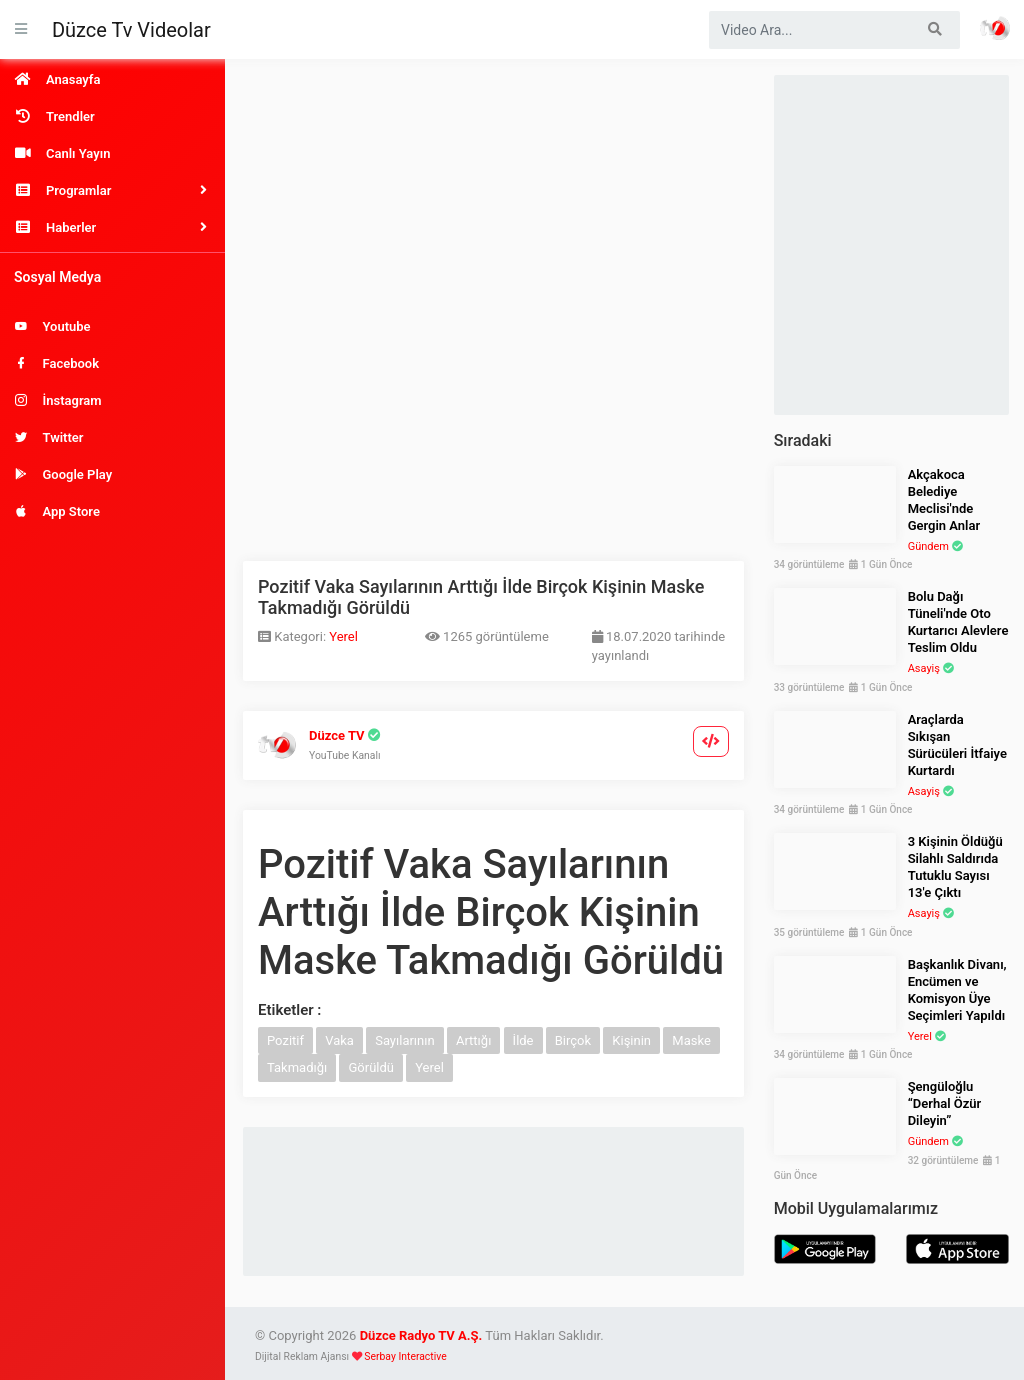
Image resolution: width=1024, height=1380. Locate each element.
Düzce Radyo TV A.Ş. (421, 1335)
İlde (523, 1040)
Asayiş (924, 668)
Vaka (339, 1040)
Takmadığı (297, 1067)
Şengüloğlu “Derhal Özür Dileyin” (945, 1103)
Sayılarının (405, 1040)
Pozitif (285, 1040)
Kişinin (631, 1040)
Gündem (928, 546)
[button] (112, 190)
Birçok (573, 1040)
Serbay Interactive (405, 1356)
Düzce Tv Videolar (131, 30)
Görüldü (371, 1067)
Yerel (343, 636)
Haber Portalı (995, 28)
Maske (691, 1040)
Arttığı (473, 1040)
